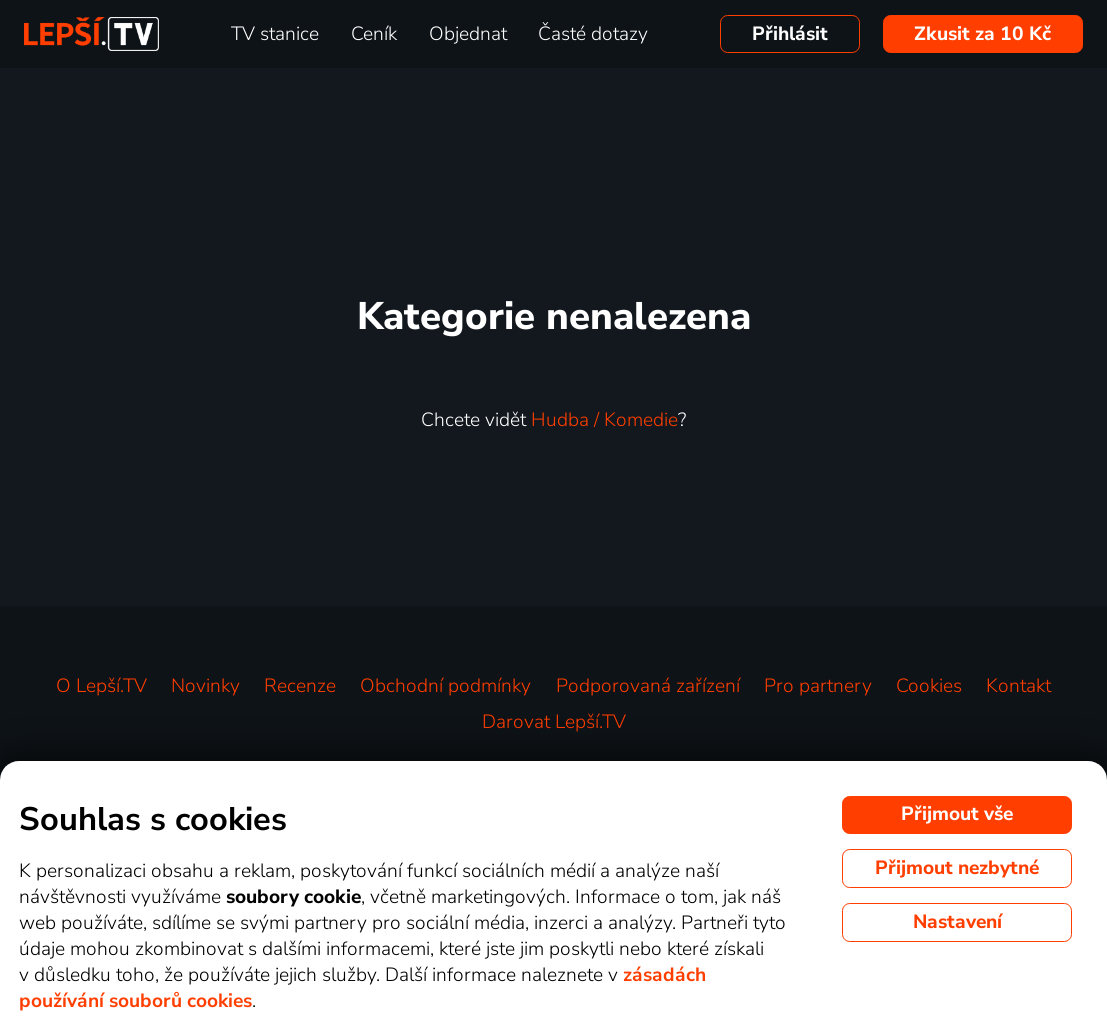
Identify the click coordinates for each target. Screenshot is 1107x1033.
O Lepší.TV (101, 686)
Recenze (300, 686)
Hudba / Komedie (604, 420)
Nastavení (957, 922)
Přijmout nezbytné (957, 868)
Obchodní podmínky (445, 686)
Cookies (929, 686)
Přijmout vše (957, 814)
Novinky (205, 686)
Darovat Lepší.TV (554, 722)
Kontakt (1018, 686)
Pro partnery (818, 686)
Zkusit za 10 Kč (982, 34)
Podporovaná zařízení (648, 686)
